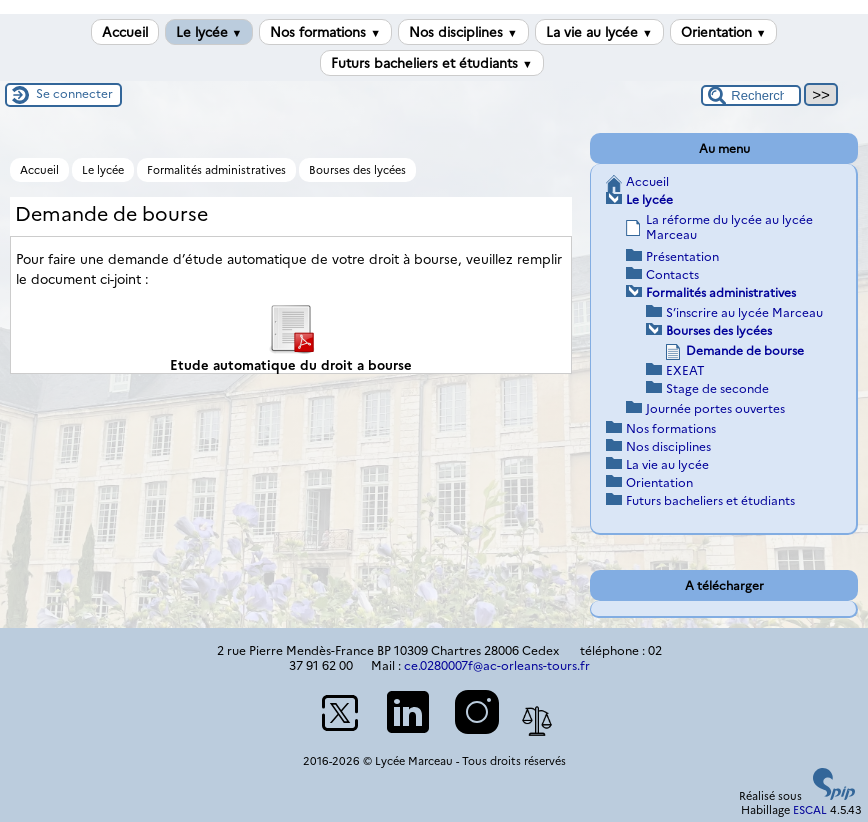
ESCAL (810, 810)
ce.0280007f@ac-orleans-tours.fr (497, 665)
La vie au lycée (599, 32)
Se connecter (74, 93)
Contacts (672, 274)
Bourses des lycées (357, 170)
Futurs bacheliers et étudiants (432, 63)
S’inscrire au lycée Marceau (744, 312)
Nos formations (325, 32)
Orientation (724, 32)
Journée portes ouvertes (715, 408)
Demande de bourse (745, 350)
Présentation (682, 256)
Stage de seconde (717, 388)
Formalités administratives (216, 170)
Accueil (125, 32)
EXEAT (685, 370)
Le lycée (209, 32)
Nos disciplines (463, 32)
